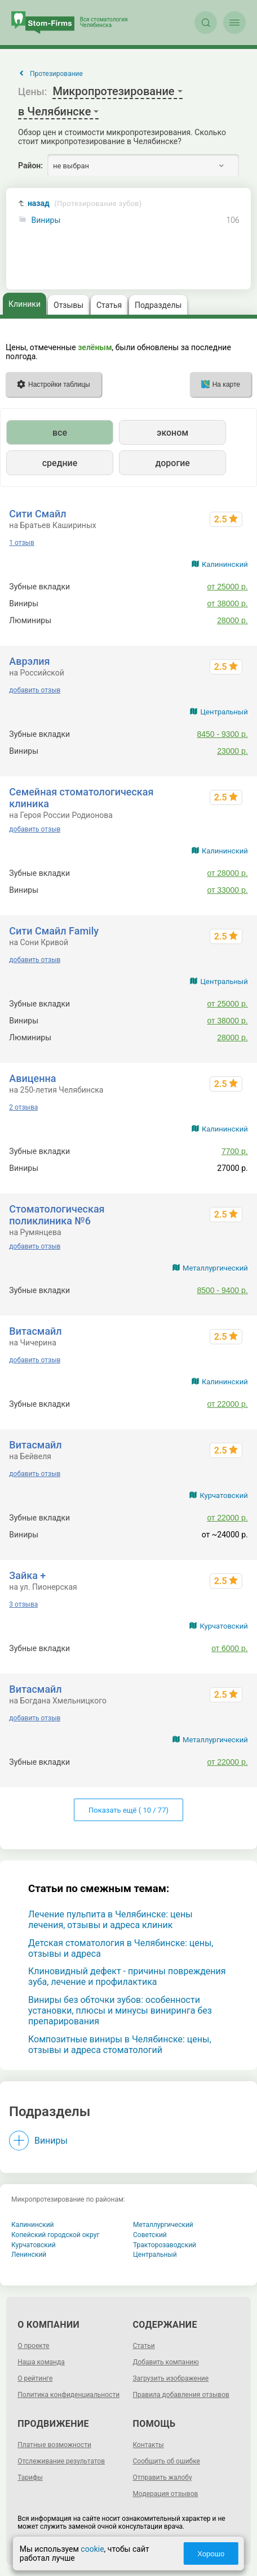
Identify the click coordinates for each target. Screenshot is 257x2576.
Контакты (148, 2445)
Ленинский (28, 2255)
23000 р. (232, 750)
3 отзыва (23, 1604)
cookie (92, 2548)
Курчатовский (223, 1495)
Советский (150, 2235)
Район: (30, 165)
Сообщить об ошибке (166, 2461)
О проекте (33, 2346)
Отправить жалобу (162, 2477)
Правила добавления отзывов (181, 2395)
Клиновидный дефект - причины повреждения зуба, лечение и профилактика (127, 1976)
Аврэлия (29, 661)
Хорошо (210, 2554)
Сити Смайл (37, 514)
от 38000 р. (227, 603)
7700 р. (234, 1151)
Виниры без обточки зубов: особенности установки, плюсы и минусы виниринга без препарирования (120, 2010)
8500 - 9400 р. (222, 1290)
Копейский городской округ (55, 2235)
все (59, 432)
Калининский (225, 564)
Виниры (46, 220)
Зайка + (27, 1575)
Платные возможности (54, 2445)
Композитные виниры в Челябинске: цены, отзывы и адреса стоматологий (119, 2044)
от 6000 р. (229, 1648)
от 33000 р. (227, 890)
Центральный (223, 712)
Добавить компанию (166, 2362)
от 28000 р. (227, 873)
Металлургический (215, 1268)
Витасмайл (35, 1331)
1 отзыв (21, 543)
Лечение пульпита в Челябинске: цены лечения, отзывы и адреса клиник (110, 1919)
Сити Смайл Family (54, 931)
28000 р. (232, 620)
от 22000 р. (227, 1403)
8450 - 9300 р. (222, 734)
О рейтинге (34, 2378)
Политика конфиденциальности (68, 2395)
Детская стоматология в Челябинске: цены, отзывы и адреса (121, 1948)
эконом (172, 432)
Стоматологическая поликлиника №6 (56, 1215)
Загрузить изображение (171, 2378)
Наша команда (41, 2362)
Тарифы (30, 2477)
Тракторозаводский (164, 2245)
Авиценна (32, 1078)
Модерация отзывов (165, 2494)
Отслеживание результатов (61, 2461)
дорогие (172, 463)
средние (60, 463)
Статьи (144, 2346)
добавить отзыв (34, 690)
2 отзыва (23, 1107)
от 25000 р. (227, 586)
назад (85, 203)
